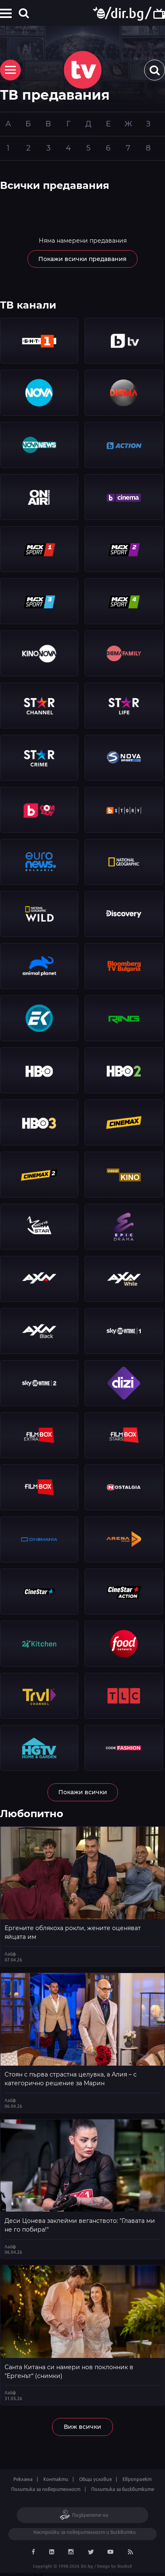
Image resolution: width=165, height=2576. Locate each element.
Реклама (22, 2479)
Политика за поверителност (45, 2489)
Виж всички (82, 2426)
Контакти (55, 2479)
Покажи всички (82, 1792)
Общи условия (95, 2479)
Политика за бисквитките (122, 2489)
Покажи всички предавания (82, 259)
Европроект (137, 2479)
